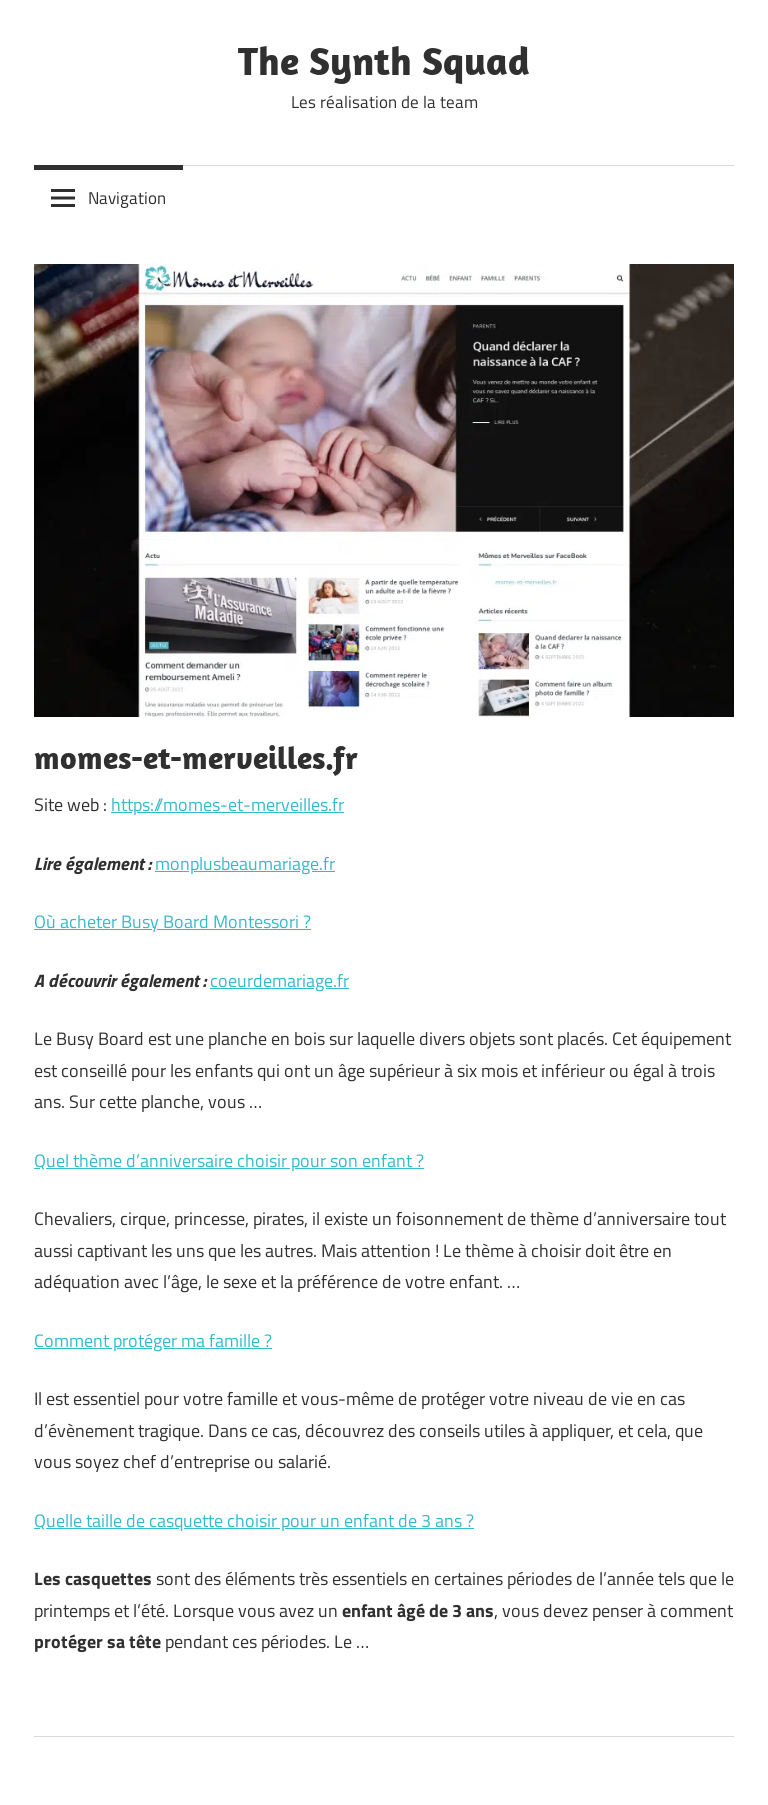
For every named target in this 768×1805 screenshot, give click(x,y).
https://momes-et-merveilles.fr (227, 804)
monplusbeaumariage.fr (245, 863)
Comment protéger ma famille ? (153, 1340)
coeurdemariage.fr (279, 980)
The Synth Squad (384, 60)
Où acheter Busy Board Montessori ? (172, 921)
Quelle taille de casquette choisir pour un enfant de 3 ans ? (254, 1520)
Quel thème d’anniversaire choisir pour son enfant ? (229, 1160)
